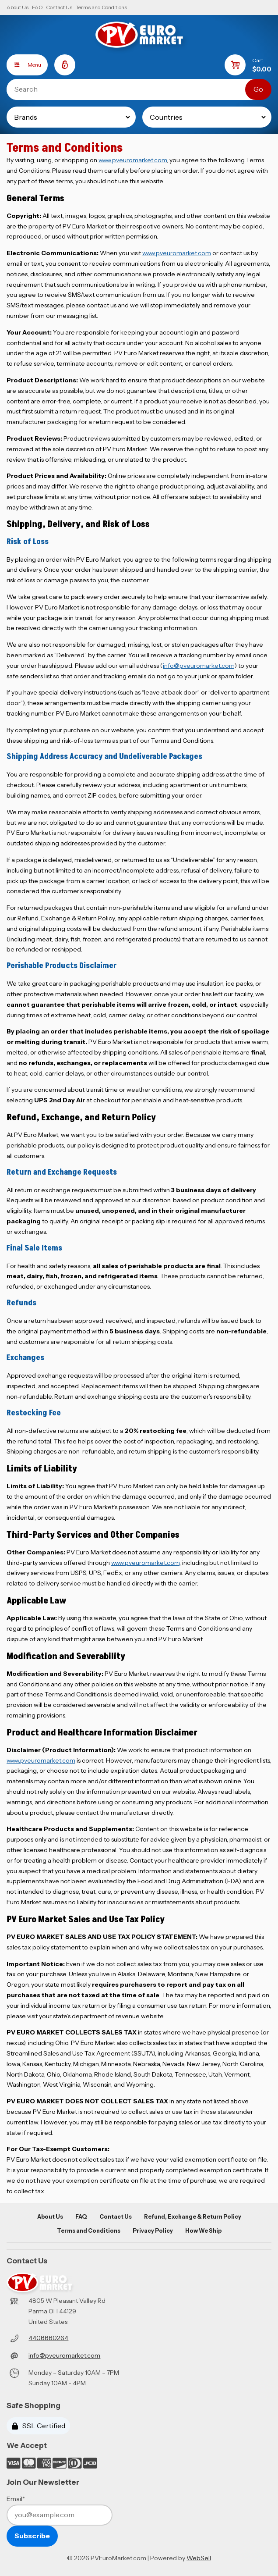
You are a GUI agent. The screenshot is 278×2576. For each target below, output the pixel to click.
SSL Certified (38, 2425)
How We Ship (203, 2230)
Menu (24, 64)
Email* (16, 2499)
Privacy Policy (153, 2230)
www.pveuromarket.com (133, 160)
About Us (17, 7)
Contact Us (59, 7)
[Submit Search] (258, 89)
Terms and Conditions (101, 7)
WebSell (199, 2558)
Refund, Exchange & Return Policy (192, 2216)
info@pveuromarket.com (198, 666)
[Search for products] (132, 89)
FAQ (37, 7)
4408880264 (48, 2338)
